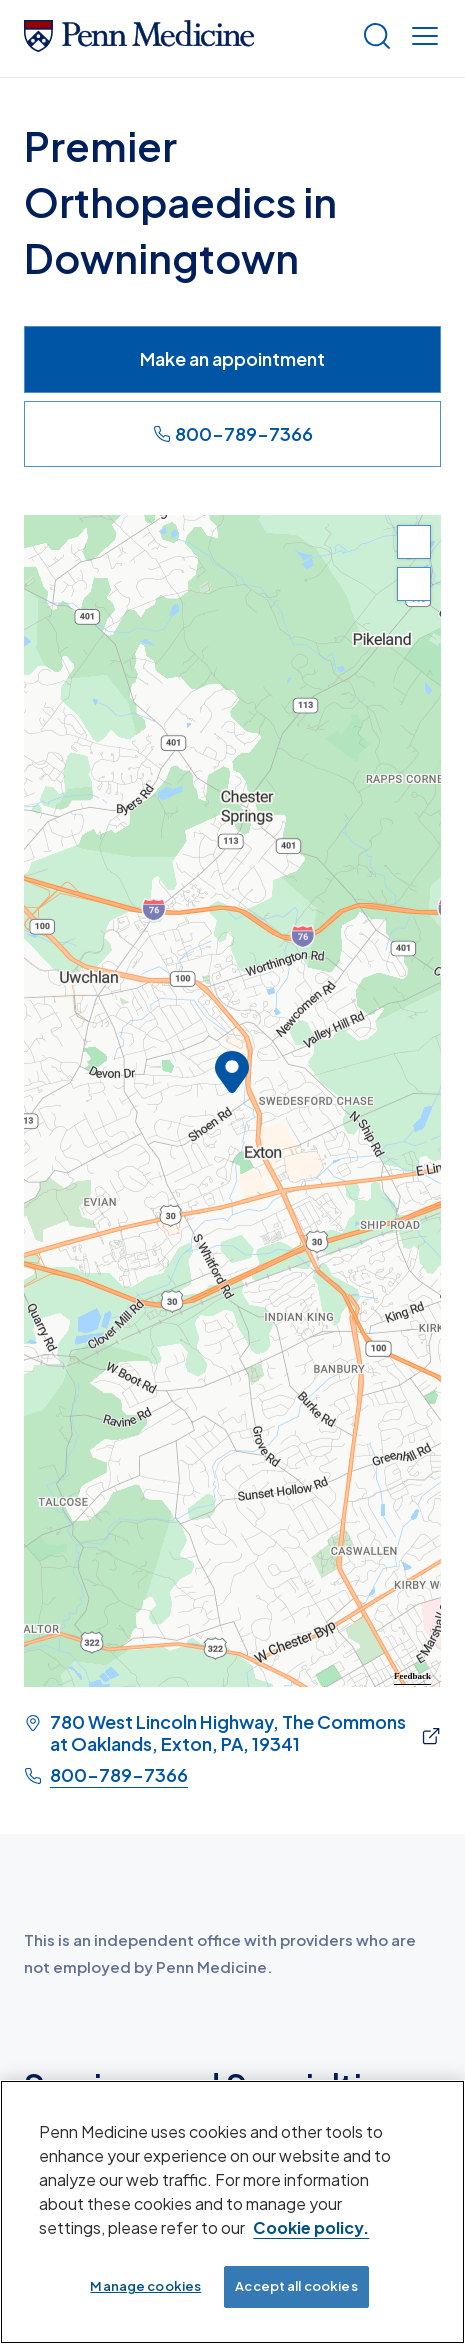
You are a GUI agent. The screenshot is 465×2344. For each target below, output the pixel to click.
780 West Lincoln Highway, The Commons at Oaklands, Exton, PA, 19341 (228, 1733)
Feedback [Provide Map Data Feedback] (412, 1676)
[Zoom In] (414, 542)
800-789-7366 (233, 433)
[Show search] (373, 38)
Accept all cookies (296, 2286)
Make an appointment (232, 358)
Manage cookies (145, 2286)
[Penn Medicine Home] (139, 44)
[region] (232, 1101)
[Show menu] (421, 38)
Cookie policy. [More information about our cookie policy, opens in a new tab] (311, 2227)
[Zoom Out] (414, 584)
